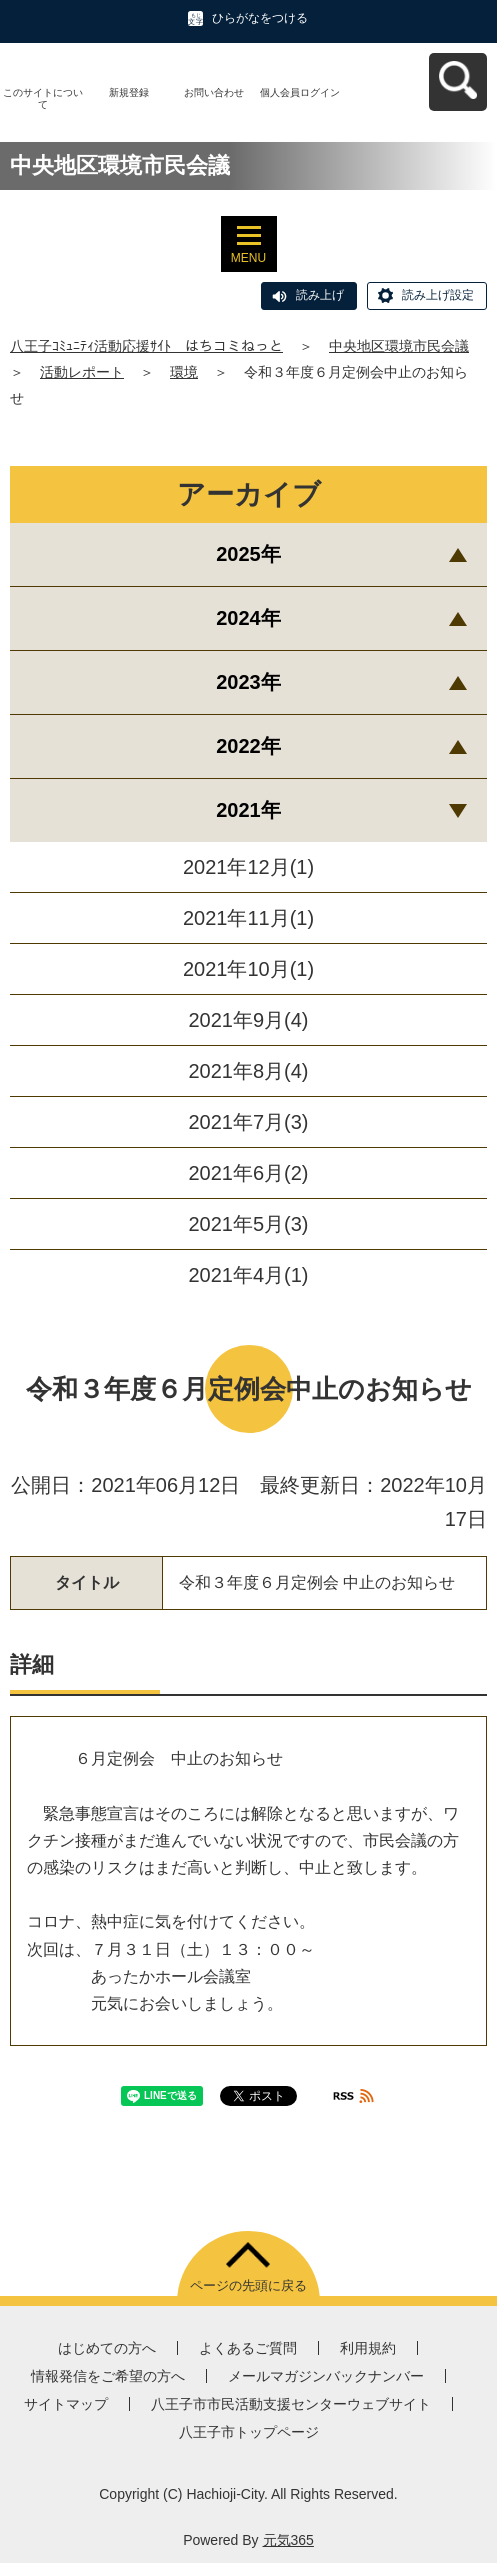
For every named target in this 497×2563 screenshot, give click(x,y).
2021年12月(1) (248, 867)
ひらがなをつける (260, 18)
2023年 (248, 682)
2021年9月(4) (248, 1020)
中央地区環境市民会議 (399, 346)
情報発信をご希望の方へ (108, 2376)
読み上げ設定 (438, 295)
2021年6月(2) (248, 1173)
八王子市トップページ (249, 2432)
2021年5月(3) (248, 1224)
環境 (184, 372)
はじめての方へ (107, 2348)
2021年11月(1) (248, 918)
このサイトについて (43, 98)
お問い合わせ (214, 92)
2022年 (248, 746)
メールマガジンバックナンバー (326, 2376)
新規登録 (129, 92)
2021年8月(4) (248, 1071)
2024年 (248, 618)
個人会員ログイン (300, 92)
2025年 (248, 554)
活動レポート (82, 372)
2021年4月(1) (248, 1275)
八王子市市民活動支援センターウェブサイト (291, 2404)
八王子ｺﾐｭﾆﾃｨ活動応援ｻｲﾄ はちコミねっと (146, 346)
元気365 (288, 2540)
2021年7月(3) (248, 1122)
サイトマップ (66, 2404)
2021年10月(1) (248, 969)
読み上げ (320, 295)
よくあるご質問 (248, 2348)
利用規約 (368, 2348)
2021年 (248, 810)
